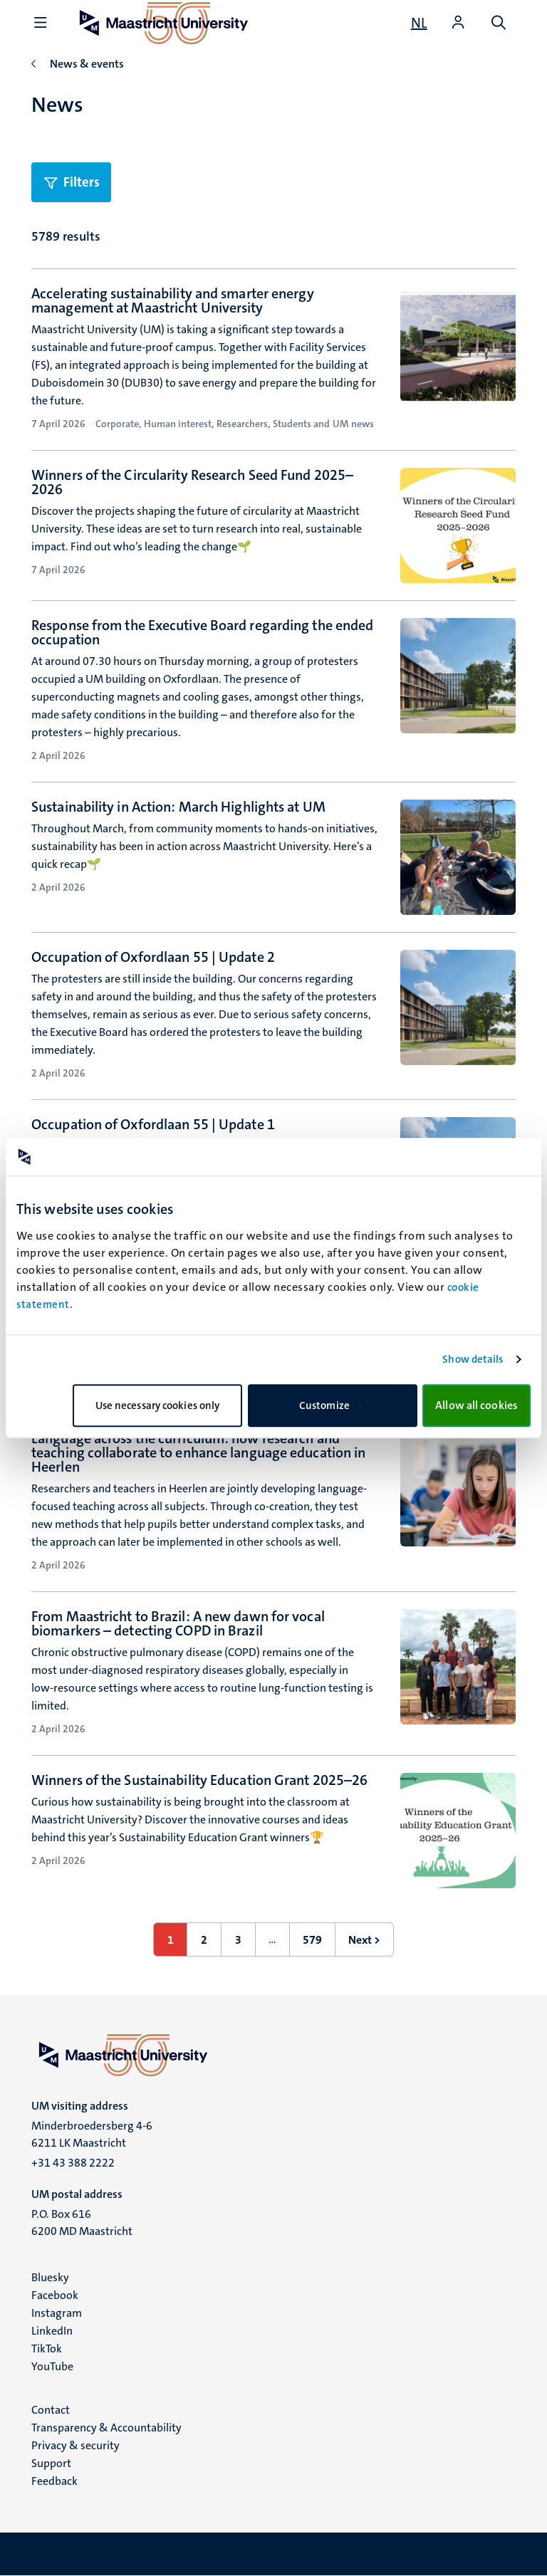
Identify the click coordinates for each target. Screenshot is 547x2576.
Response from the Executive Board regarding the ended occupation (202, 632)
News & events (87, 63)
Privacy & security (75, 2445)
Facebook (54, 2295)
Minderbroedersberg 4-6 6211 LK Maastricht (91, 2134)
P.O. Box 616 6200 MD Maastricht (81, 2222)
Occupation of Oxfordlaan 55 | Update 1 (153, 1124)
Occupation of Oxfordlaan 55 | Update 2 (153, 957)
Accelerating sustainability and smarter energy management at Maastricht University (172, 300)
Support (51, 2463)
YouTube (52, 2366)
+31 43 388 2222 (73, 2162)
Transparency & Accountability (106, 2427)
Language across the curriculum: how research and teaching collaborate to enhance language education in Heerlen (198, 1452)
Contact (50, 2409)
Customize (333, 1405)
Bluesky (50, 2277)
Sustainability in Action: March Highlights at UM (178, 806)
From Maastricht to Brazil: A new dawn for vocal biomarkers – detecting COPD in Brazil (178, 1623)
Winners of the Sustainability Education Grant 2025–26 (199, 1780)
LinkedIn (52, 2330)
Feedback (54, 2480)
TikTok (46, 2348)
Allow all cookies (476, 1405)
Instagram (56, 2312)
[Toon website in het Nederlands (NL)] (419, 22)
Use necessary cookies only (157, 1405)
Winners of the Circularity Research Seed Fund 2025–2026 (192, 482)
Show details (472, 1359)
